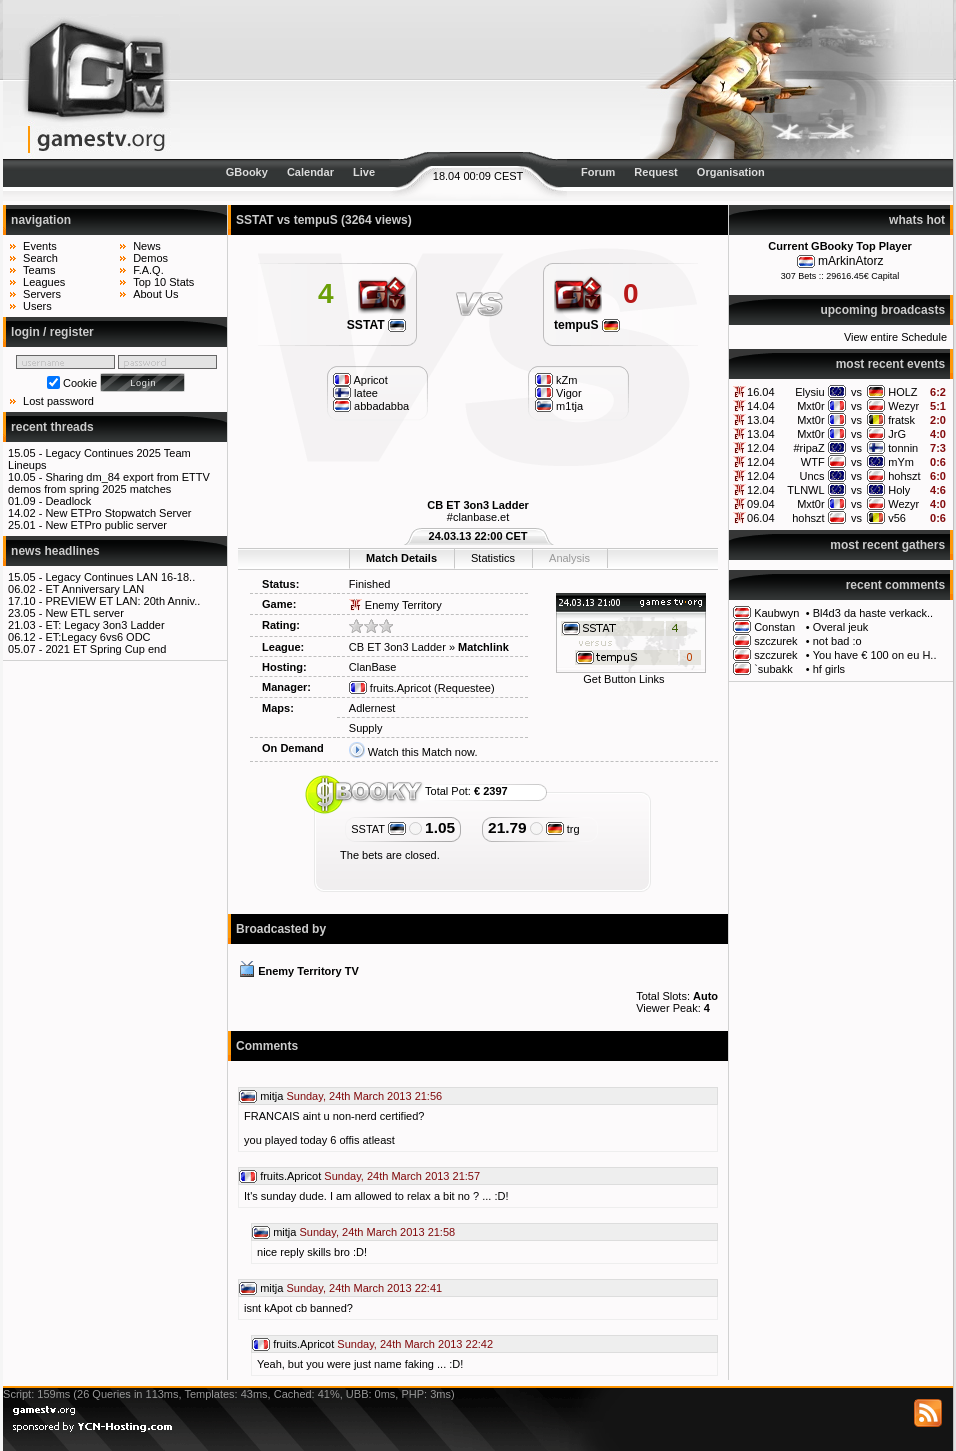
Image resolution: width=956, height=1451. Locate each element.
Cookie (80, 383)
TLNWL (805, 490)
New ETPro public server (106, 525)
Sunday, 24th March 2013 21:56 (364, 1096)
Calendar (310, 172)
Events (40, 246)
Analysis (569, 558)
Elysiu (809, 392)
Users (37, 306)
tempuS (587, 325)
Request (655, 172)
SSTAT (376, 325)
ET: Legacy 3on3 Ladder (104, 625)
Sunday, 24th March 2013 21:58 (377, 1232)
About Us (155, 294)
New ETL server (84, 613)
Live (364, 172)
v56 (897, 518)
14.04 (761, 406)
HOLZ (902, 392)
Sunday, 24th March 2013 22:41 (364, 1288)
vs (856, 392)
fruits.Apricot (390, 688)
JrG (897, 434)
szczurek (775, 641)
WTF (813, 462)
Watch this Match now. (423, 752)
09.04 (761, 504)
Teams (39, 270)
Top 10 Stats (163, 282)
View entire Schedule (895, 337)
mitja (271, 1096)
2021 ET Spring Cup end (105, 649)
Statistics (493, 558)
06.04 (761, 518)
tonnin (903, 448)
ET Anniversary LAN (94, 589)
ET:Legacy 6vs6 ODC (97, 637)
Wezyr (903, 406)
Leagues (44, 282)
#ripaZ (808, 448)
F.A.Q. (148, 270)
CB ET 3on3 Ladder (477, 505)
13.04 (761, 420)
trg (563, 829)
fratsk (901, 420)
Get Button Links (623, 679)
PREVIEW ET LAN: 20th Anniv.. (122, 601)
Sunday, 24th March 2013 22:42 (415, 1344)
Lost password (58, 401)
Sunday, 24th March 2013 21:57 (402, 1176)
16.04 (761, 392)
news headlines (55, 551)
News (147, 246)
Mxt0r (811, 406)
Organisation (731, 172)
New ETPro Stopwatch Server (118, 513)
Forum (598, 172)
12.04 (761, 448)
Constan (774, 627)
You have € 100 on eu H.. (875, 655)
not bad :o (837, 641)
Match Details (401, 558)
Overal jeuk (841, 627)
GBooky (247, 172)
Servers (42, 294)
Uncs (812, 476)
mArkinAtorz (850, 261)
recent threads (52, 427)
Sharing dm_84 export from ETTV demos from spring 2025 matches (109, 483)
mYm (901, 462)
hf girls (829, 669)
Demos (150, 258)
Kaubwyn (776, 613)
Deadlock (68, 501)
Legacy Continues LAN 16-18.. (120, 577)
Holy (899, 490)
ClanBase (373, 667)
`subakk (773, 669)
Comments (267, 1046)
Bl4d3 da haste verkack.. (873, 613)
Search (40, 258)
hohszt (904, 476)
